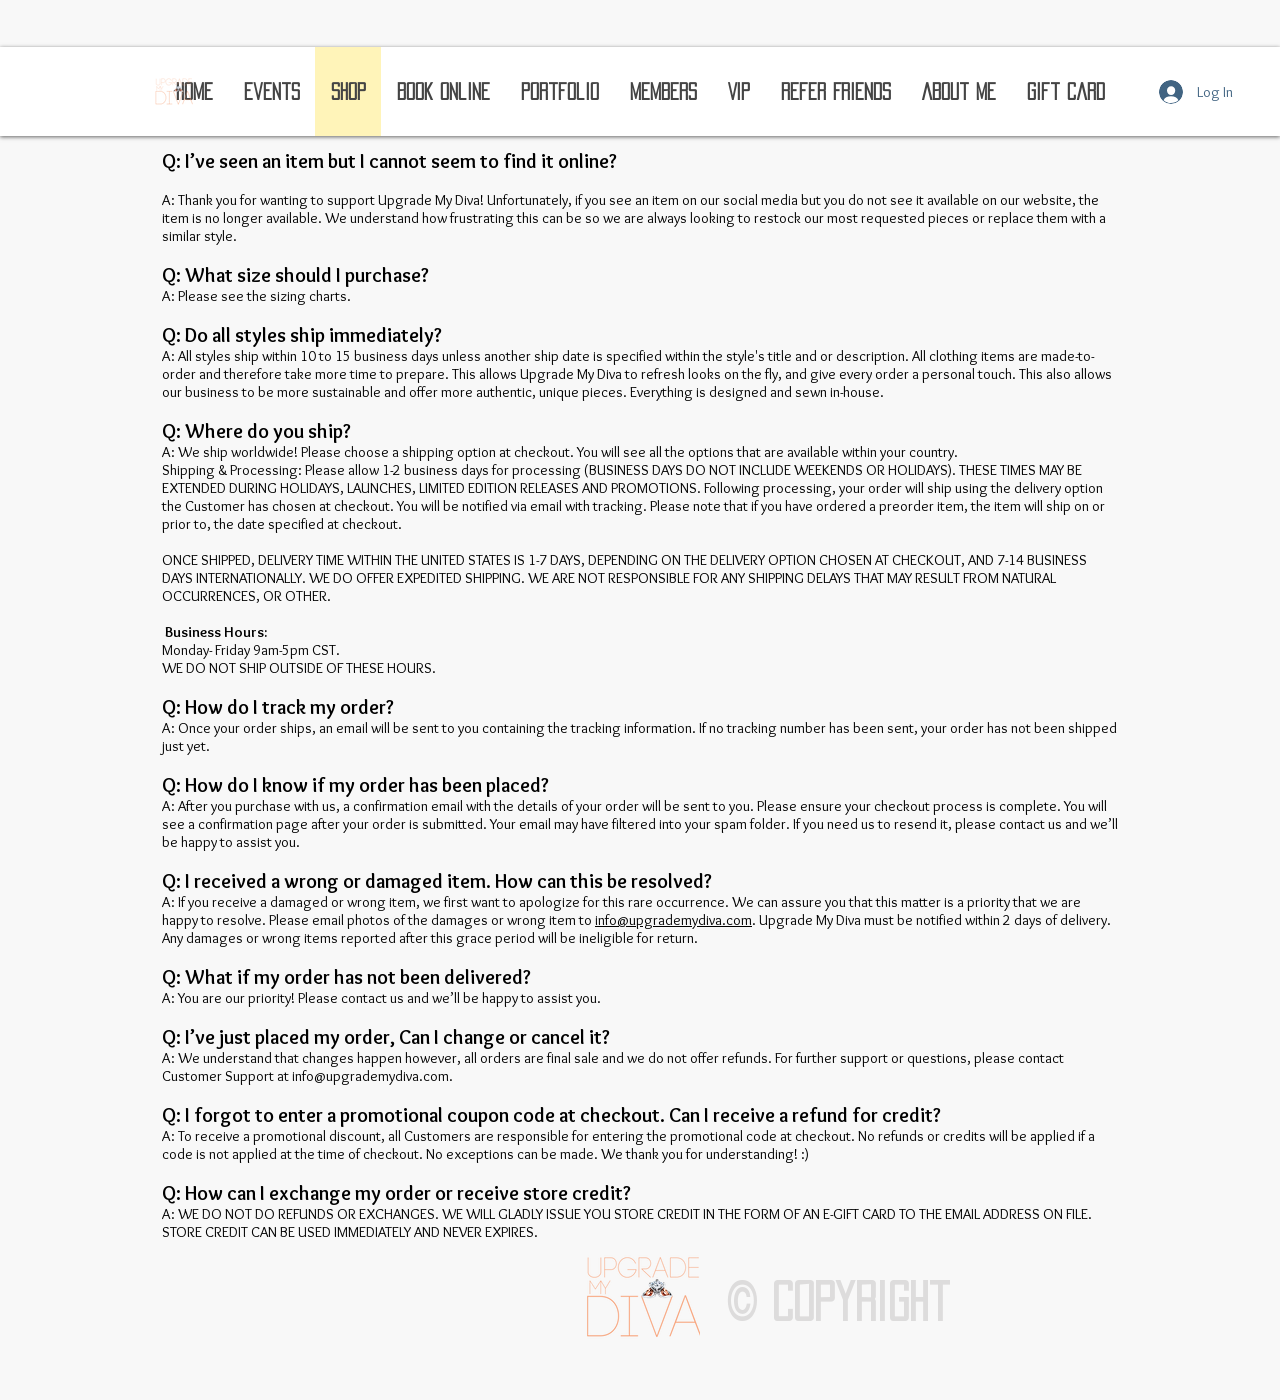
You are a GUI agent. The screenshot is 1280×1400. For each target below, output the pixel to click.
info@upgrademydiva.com (673, 920)
